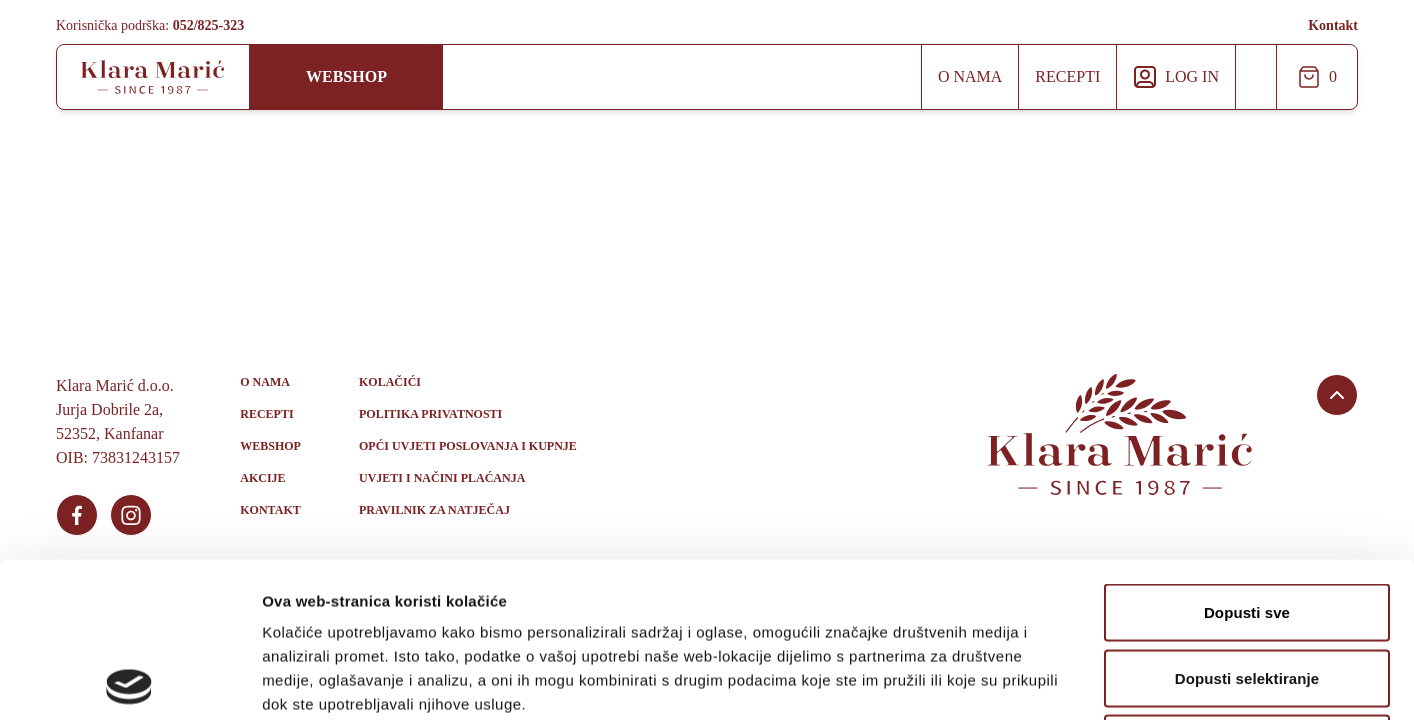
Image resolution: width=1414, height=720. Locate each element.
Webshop (346, 76)
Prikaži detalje (1036, 680)
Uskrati (1247, 588)
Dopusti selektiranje (1247, 523)
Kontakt (1333, 25)
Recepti (1067, 76)
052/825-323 (209, 25)
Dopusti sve (1247, 457)
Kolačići (390, 382)
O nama (970, 76)
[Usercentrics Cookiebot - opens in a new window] (129, 681)
